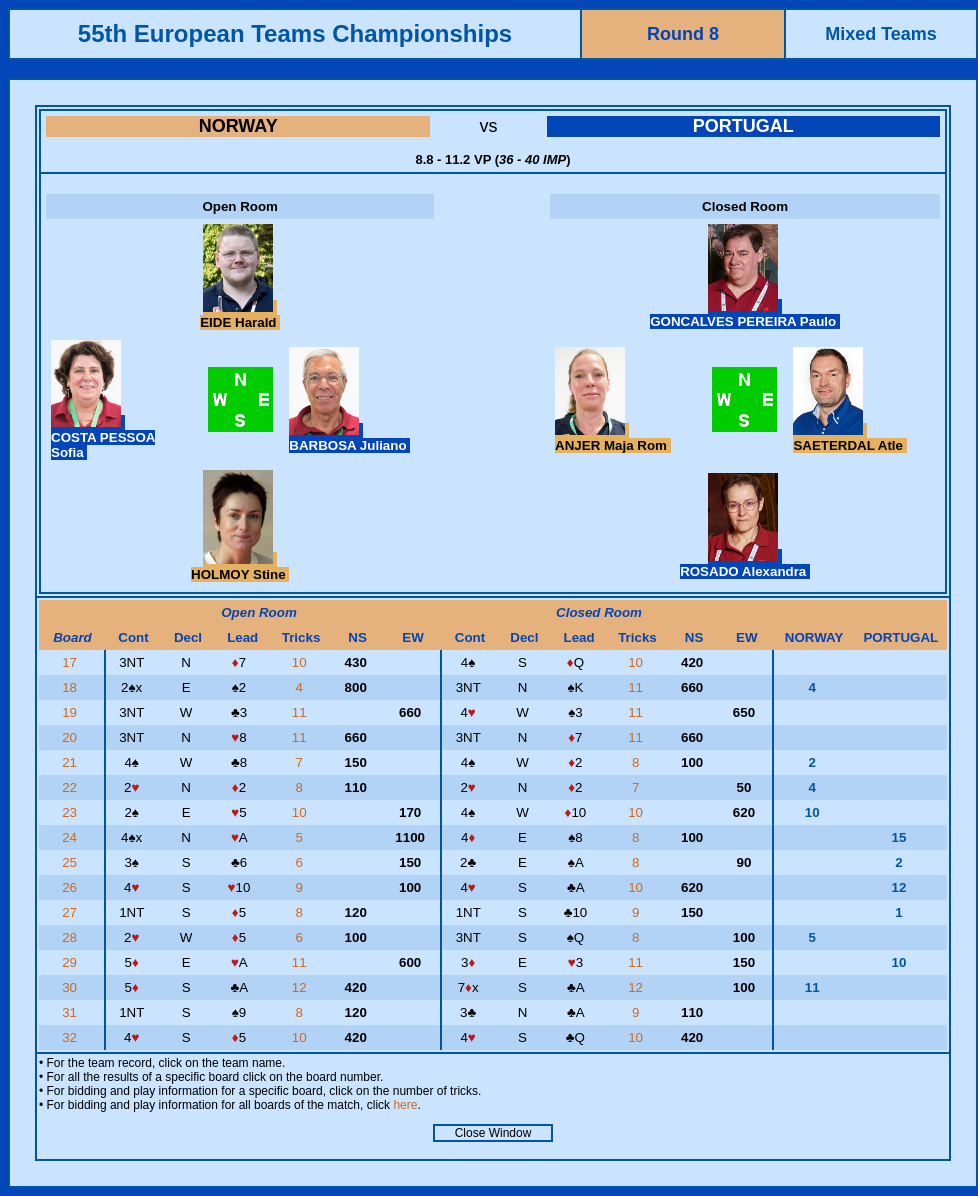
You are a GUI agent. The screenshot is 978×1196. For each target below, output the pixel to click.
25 (71, 862)
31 (71, 1012)
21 (71, 762)
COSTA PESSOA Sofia (103, 437)
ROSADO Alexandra (745, 564)
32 (71, 1037)
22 (71, 787)
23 (71, 812)
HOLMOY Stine (240, 567)
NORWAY (238, 126)
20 (71, 737)
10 (301, 662)
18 (71, 687)
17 (71, 662)
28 (71, 937)
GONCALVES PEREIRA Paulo (745, 314)
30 (71, 987)
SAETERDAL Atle (849, 438)
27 (71, 912)
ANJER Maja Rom (613, 438)
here (405, 1105)
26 (71, 887)
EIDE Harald (240, 315)
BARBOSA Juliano (349, 438)
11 (637, 687)
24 (71, 837)
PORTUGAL (743, 126)
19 (71, 712)
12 (301, 987)
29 (71, 962)
